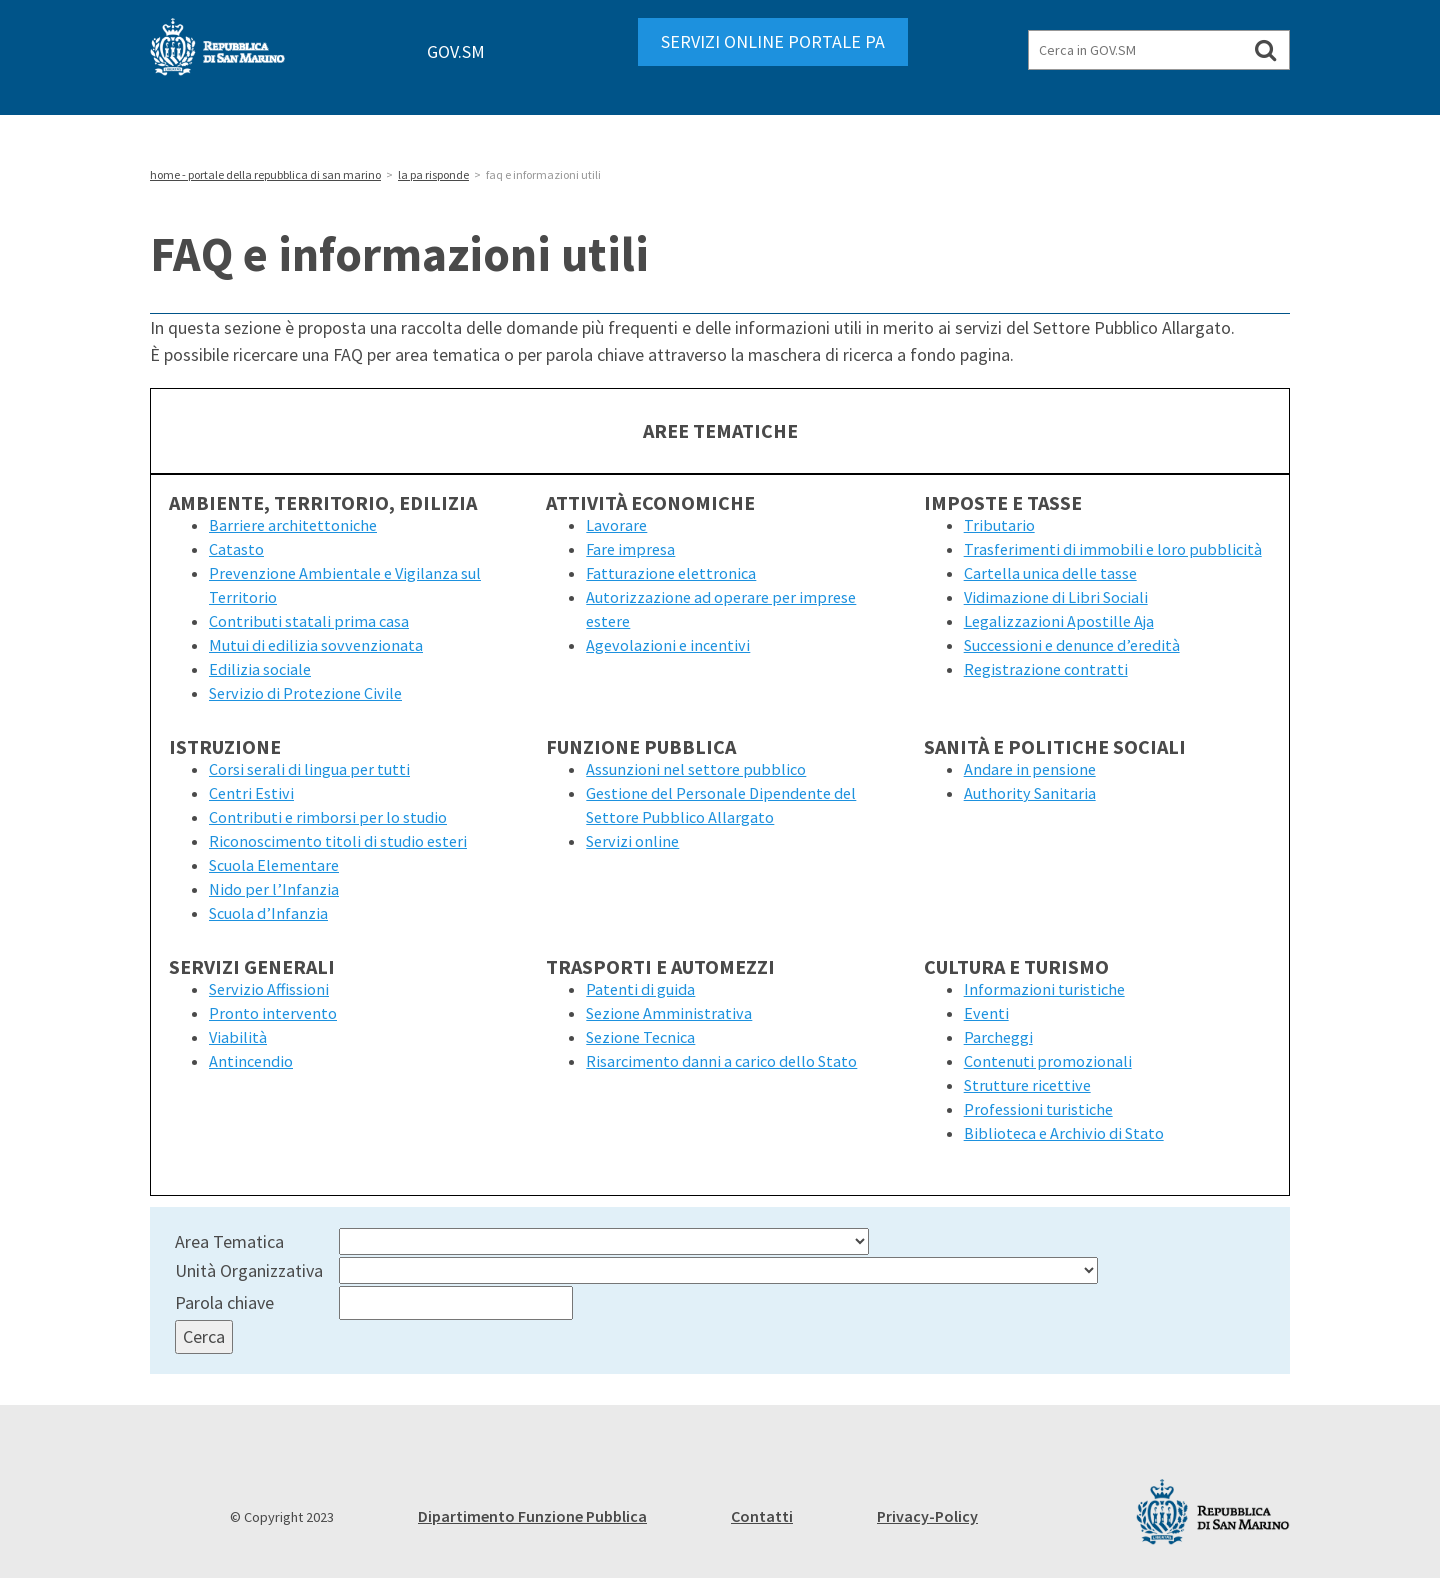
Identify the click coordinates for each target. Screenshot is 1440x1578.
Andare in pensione (1030, 769)
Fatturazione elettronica (671, 573)
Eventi (986, 1013)
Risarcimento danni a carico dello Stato (721, 1061)
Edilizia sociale (260, 669)
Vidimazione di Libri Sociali (1056, 597)
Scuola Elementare (274, 865)
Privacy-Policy (927, 1516)
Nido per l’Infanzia (274, 889)
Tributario (999, 525)
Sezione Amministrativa (669, 1013)
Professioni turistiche (1038, 1109)
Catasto (236, 549)
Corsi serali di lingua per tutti (309, 769)
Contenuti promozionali (1048, 1061)
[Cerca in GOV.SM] (1265, 50)
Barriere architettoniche (293, 525)
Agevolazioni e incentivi (668, 645)
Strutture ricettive (1027, 1085)
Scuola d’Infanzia (268, 913)
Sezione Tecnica (640, 1037)
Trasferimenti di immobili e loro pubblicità (1113, 549)
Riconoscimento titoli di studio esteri (338, 841)
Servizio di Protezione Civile (305, 693)
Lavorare (616, 525)
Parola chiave (224, 1302)
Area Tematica (229, 1241)
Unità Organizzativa (249, 1270)
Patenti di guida (640, 989)
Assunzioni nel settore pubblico (696, 769)
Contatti (762, 1516)
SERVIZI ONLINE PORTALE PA (773, 41)
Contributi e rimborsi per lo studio (328, 817)
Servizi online (632, 841)
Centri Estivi (251, 793)
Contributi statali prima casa (309, 621)
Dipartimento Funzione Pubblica (532, 1516)
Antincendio (251, 1061)
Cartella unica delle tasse (1050, 573)
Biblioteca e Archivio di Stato (1064, 1133)
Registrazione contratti (1046, 669)
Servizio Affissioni (269, 989)
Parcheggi (998, 1037)
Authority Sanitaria (1030, 793)
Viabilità (238, 1037)
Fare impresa (630, 549)
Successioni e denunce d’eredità (1072, 645)
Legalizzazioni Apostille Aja (1059, 621)
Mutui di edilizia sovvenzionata (316, 645)
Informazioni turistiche (1044, 989)
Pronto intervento (273, 1013)
